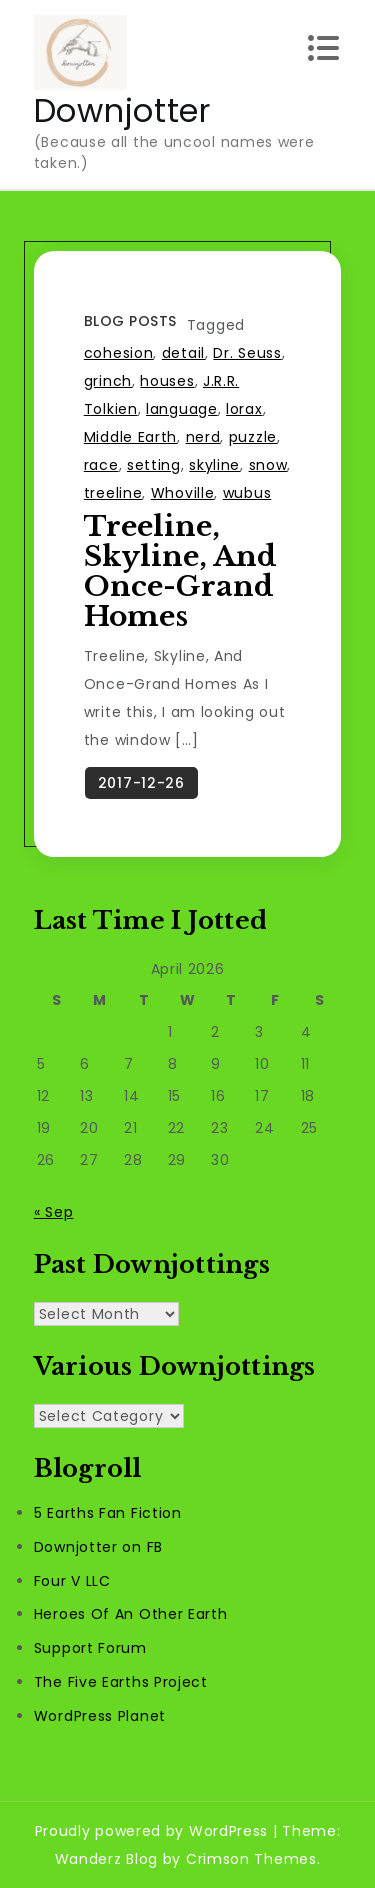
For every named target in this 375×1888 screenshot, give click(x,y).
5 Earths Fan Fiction (108, 1513)
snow (268, 465)
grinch (108, 381)
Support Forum (90, 1648)
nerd (203, 437)
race (101, 465)
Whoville (183, 493)
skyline (214, 465)
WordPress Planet (100, 1716)
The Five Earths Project (121, 1682)
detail (183, 353)
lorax (244, 409)
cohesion (119, 353)
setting (154, 465)
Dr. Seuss (247, 353)
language (182, 409)
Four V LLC (72, 1581)
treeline (113, 493)
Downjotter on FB (98, 1547)
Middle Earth (130, 437)
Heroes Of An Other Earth (131, 1614)
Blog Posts (130, 321)
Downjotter (122, 110)
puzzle (253, 437)
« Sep (54, 1212)
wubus (247, 493)
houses (167, 381)
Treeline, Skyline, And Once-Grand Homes (180, 571)
